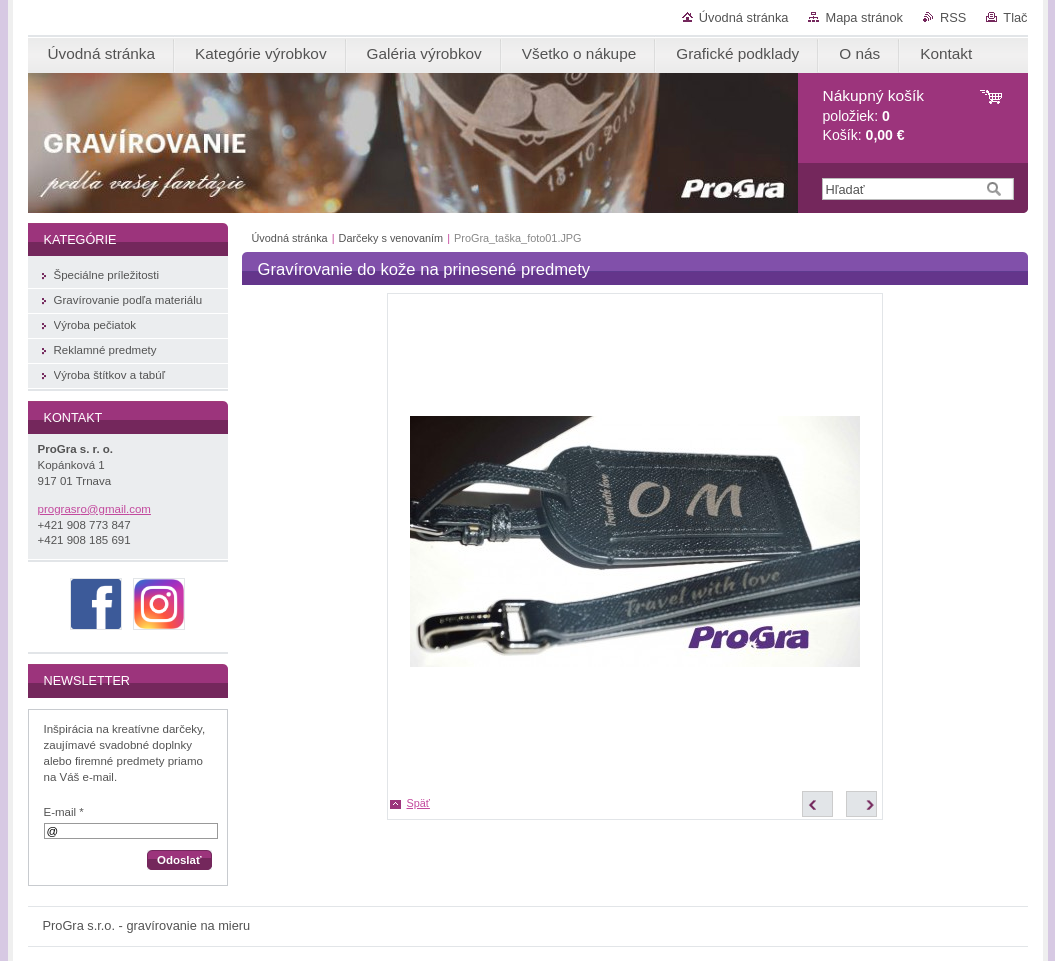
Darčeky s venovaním (393, 238)
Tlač (1015, 17)
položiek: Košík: (873, 115)
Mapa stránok (864, 17)
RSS (953, 17)
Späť (418, 803)
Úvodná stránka (744, 17)
